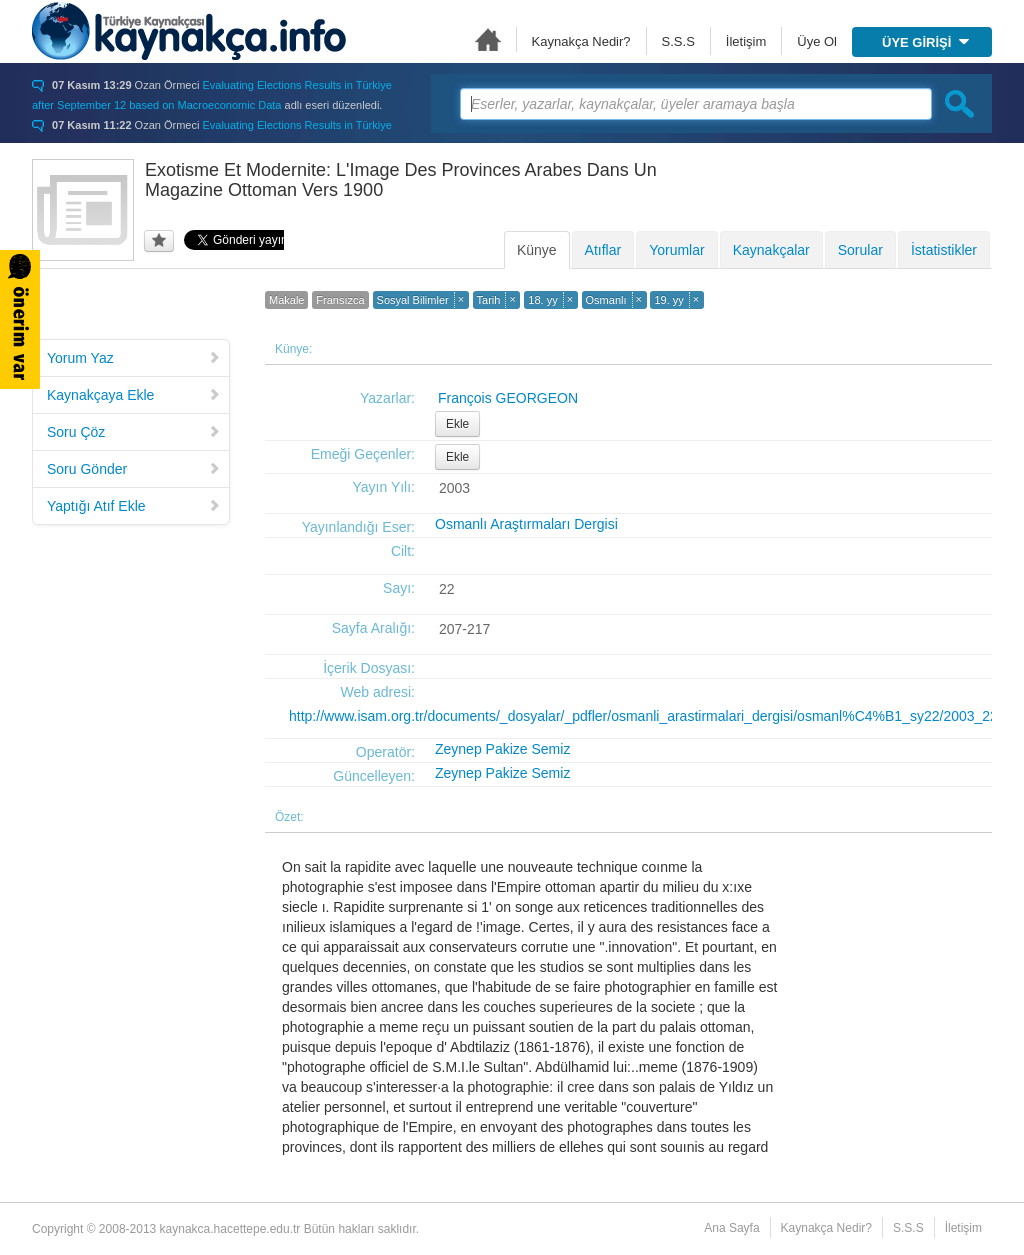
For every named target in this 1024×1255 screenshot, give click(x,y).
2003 (454, 488)
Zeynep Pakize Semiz (502, 749)
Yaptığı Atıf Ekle (134, 506)
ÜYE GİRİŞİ (925, 42)
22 (447, 589)
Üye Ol (817, 41)
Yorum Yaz (134, 358)
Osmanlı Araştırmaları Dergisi (526, 524)
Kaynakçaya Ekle (134, 395)
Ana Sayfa (488, 39)
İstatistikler (944, 250)
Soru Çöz (134, 432)
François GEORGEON (508, 398)
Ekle (457, 424)
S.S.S (678, 41)
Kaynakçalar (771, 250)
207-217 (464, 629)
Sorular (860, 250)
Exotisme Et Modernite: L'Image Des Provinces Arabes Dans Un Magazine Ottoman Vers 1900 (401, 180)
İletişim (746, 41)
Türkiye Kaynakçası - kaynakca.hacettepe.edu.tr (189, 31)
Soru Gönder (134, 469)
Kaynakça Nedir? (581, 41)
